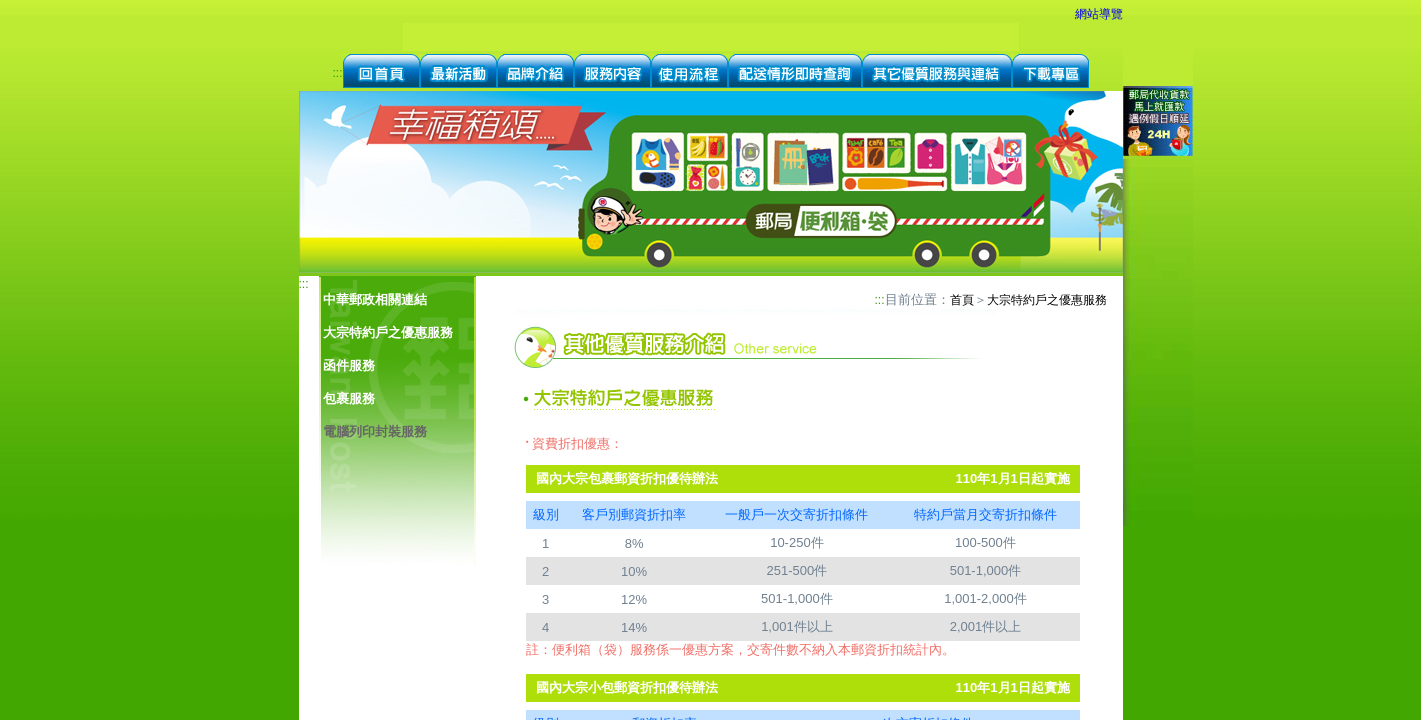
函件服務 (349, 365)
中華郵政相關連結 (375, 299)
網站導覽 (1099, 14)
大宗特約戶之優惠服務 (388, 332)
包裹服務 (349, 398)
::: (337, 73)
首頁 (962, 300)
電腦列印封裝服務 (375, 431)
